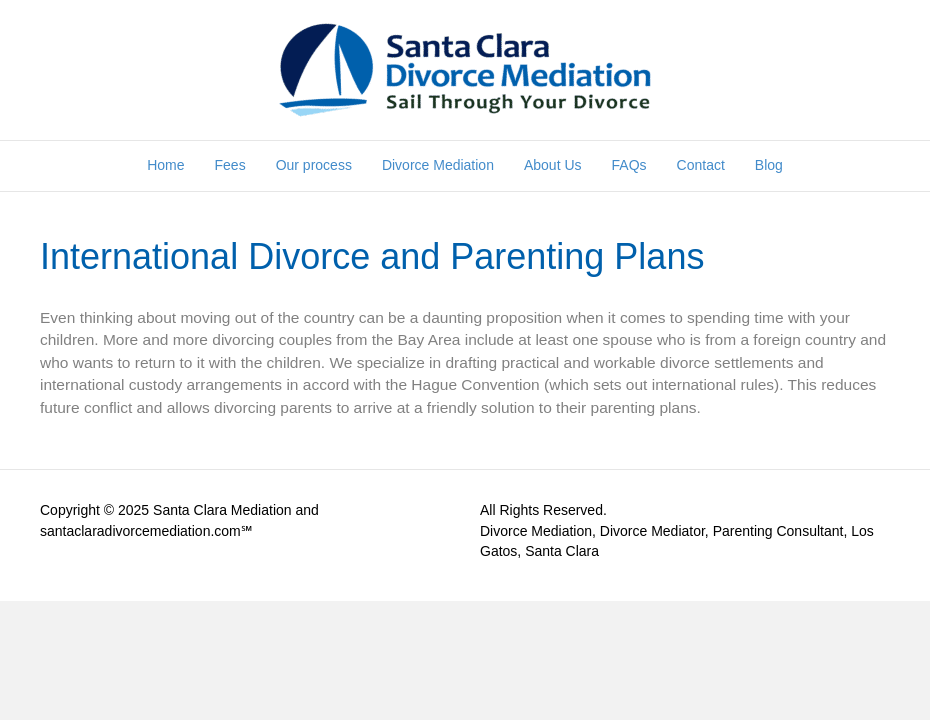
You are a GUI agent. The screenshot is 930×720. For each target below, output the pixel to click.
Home (165, 165)
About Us (553, 165)
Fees (230, 165)
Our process (314, 165)
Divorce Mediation (438, 165)
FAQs (629, 165)
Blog (769, 165)
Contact (701, 165)
